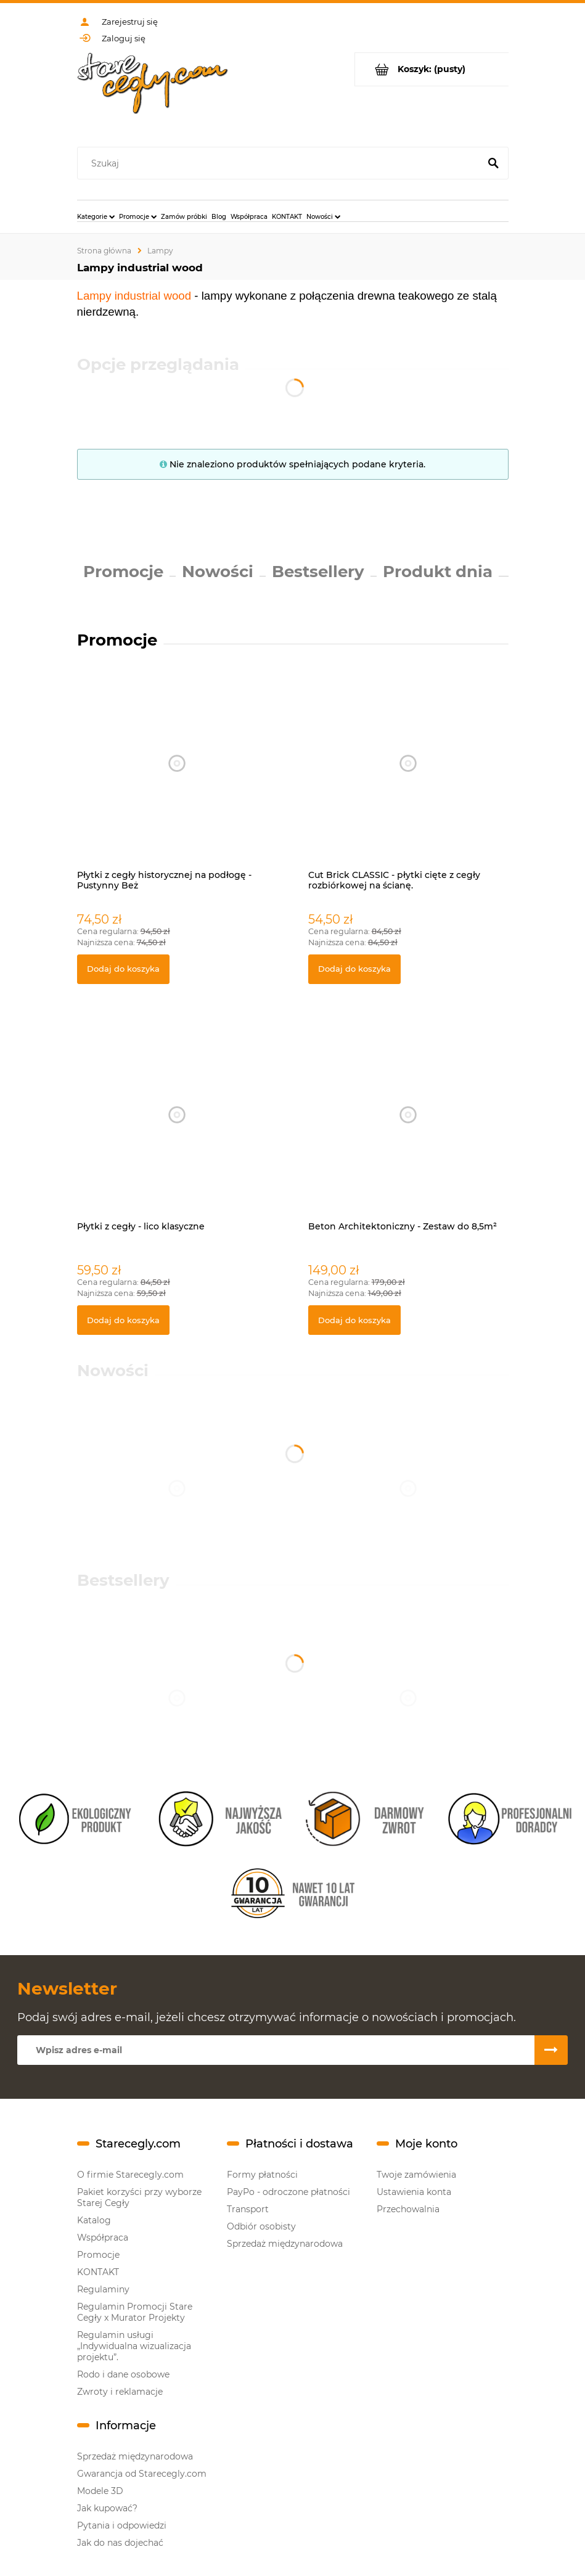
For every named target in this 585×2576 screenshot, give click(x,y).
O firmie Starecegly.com (130, 2174)
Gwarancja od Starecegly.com (142, 2473)
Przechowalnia (408, 2209)
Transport (248, 2209)
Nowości (217, 571)
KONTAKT (98, 2272)
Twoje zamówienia (416, 2174)
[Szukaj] (494, 163)
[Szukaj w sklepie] (281, 163)
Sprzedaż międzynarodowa (285, 2243)
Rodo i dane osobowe (123, 2374)
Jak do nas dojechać (120, 2542)
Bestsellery (318, 571)
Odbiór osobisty (261, 2226)
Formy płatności (262, 2174)
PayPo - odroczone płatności (288, 2191)
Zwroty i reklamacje (120, 2391)
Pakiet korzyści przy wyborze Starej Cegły (139, 2197)
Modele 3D (100, 2490)
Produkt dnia (438, 571)
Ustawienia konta (414, 2191)
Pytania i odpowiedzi (121, 2525)
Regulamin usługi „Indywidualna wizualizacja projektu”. (134, 2346)
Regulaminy (103, 2289)
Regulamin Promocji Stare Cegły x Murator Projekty (134, 2312)
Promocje (123, 571)
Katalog (94, 2220)
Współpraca (102, 2237)
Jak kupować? (107, 2508)
